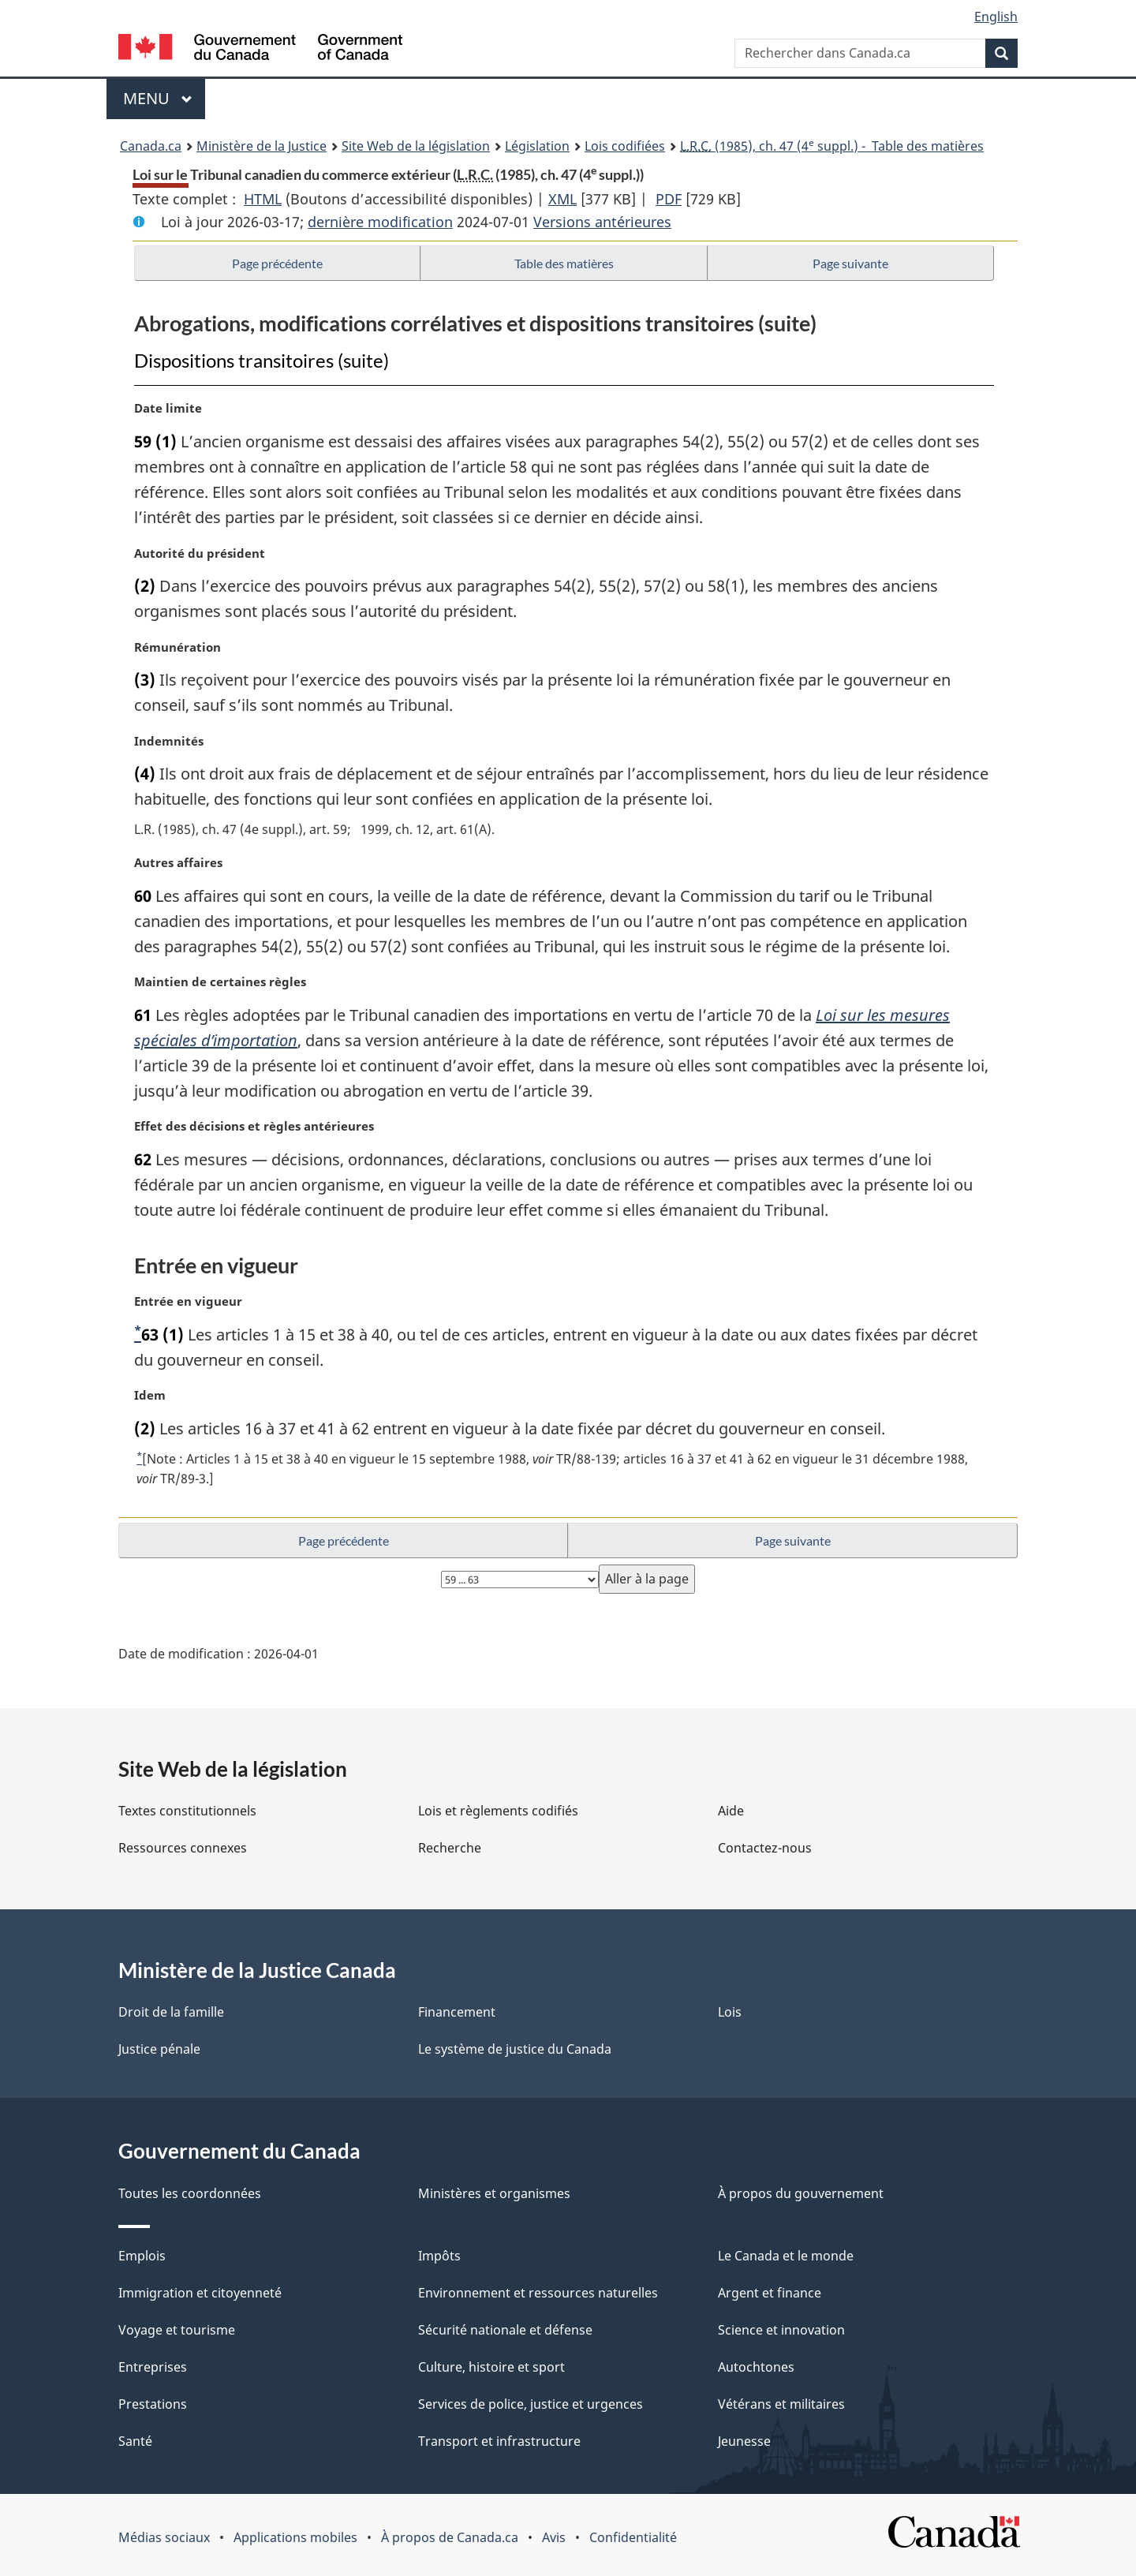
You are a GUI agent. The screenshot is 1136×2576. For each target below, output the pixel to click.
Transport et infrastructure (499, 2441)
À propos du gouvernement (801, 2193)
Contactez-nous (765, 1847)
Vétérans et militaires (781, 2404)
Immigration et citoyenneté (200, 2292)
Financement (456, 2012)
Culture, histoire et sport (491, 2367)
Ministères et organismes (494, 2193)
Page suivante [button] (850, 263)
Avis (554, 2537)
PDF (669, 198)
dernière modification (380, 221)
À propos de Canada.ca (449, 2537)
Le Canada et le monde (786, 2255)
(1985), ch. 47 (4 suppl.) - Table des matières (832, 145)
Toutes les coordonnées (189, 2193)
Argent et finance (769, 2292)
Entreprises (152, 2367)
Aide (731, 1810)
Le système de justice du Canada (514, 2049)
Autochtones (756, 2367)
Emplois (142, 2255)
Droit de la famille (171, 2012)
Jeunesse (744, 2441)
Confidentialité (633, 2537)
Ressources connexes (182, 1847)
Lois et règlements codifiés (498, 1810)
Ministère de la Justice (261, 146)
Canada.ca (150, 146)
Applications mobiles (295, 2537)
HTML (263, 198)
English (996, 16)
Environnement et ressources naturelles (538, 2292)
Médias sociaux (164, 2537)
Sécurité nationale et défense (505, 2330)
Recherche (449, 1847)
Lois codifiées (625, 146)
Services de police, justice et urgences (530, 2404)
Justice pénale (159, 2049)
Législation (537, 146)
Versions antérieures (602, 221)
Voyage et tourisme (176, 2330)
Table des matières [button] (564, 263)
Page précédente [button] (277, 263)
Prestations (152, 2404)
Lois (730, 2012)
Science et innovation (781, 2330)
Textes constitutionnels (187, 1810)
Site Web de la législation (416, 146)
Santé (135, 2441)
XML (562, 198)
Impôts (439, 2255)
